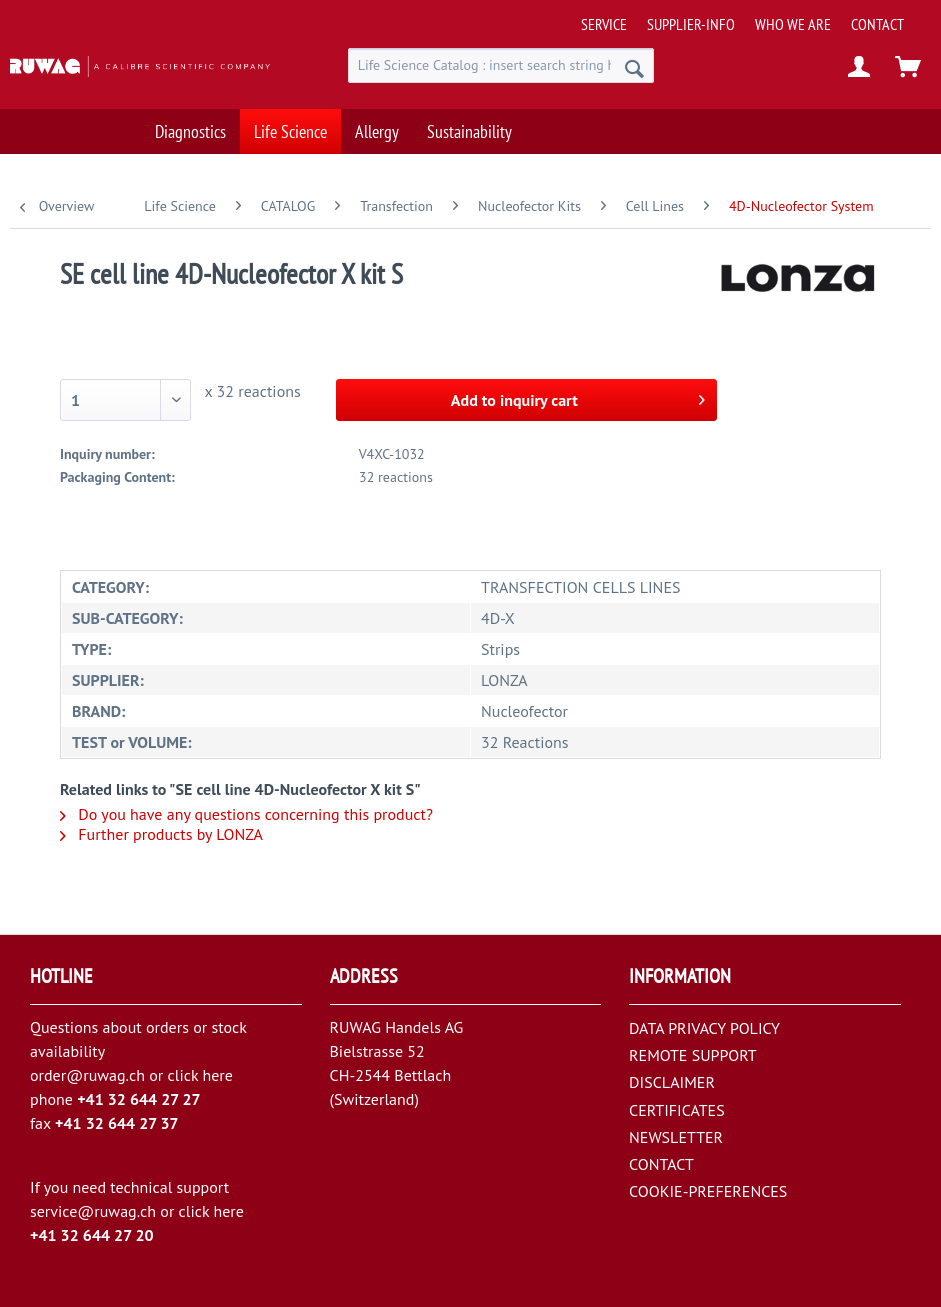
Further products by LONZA (161, 834)
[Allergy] (377, 125)
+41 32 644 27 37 (117, 1123)
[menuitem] (754, 16)
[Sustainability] (469, 125)
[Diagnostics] (190, 125)
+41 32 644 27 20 (92, 1235)
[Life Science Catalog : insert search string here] (501, 65)
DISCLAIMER (672, 1082)
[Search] (634, 68)
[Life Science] (290, 125)
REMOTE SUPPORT (693, 1055)
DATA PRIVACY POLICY (704, 1028)
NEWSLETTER (676, 1137)
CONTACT (877, 24)
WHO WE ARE (793, 24)
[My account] (860, 68)
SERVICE (604, 24)
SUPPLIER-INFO (691, 24)
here (217, 1075)
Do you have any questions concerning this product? (246, 814)
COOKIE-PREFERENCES (708, 1191)
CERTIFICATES (677, 1110)
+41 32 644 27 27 (139, 1099)
